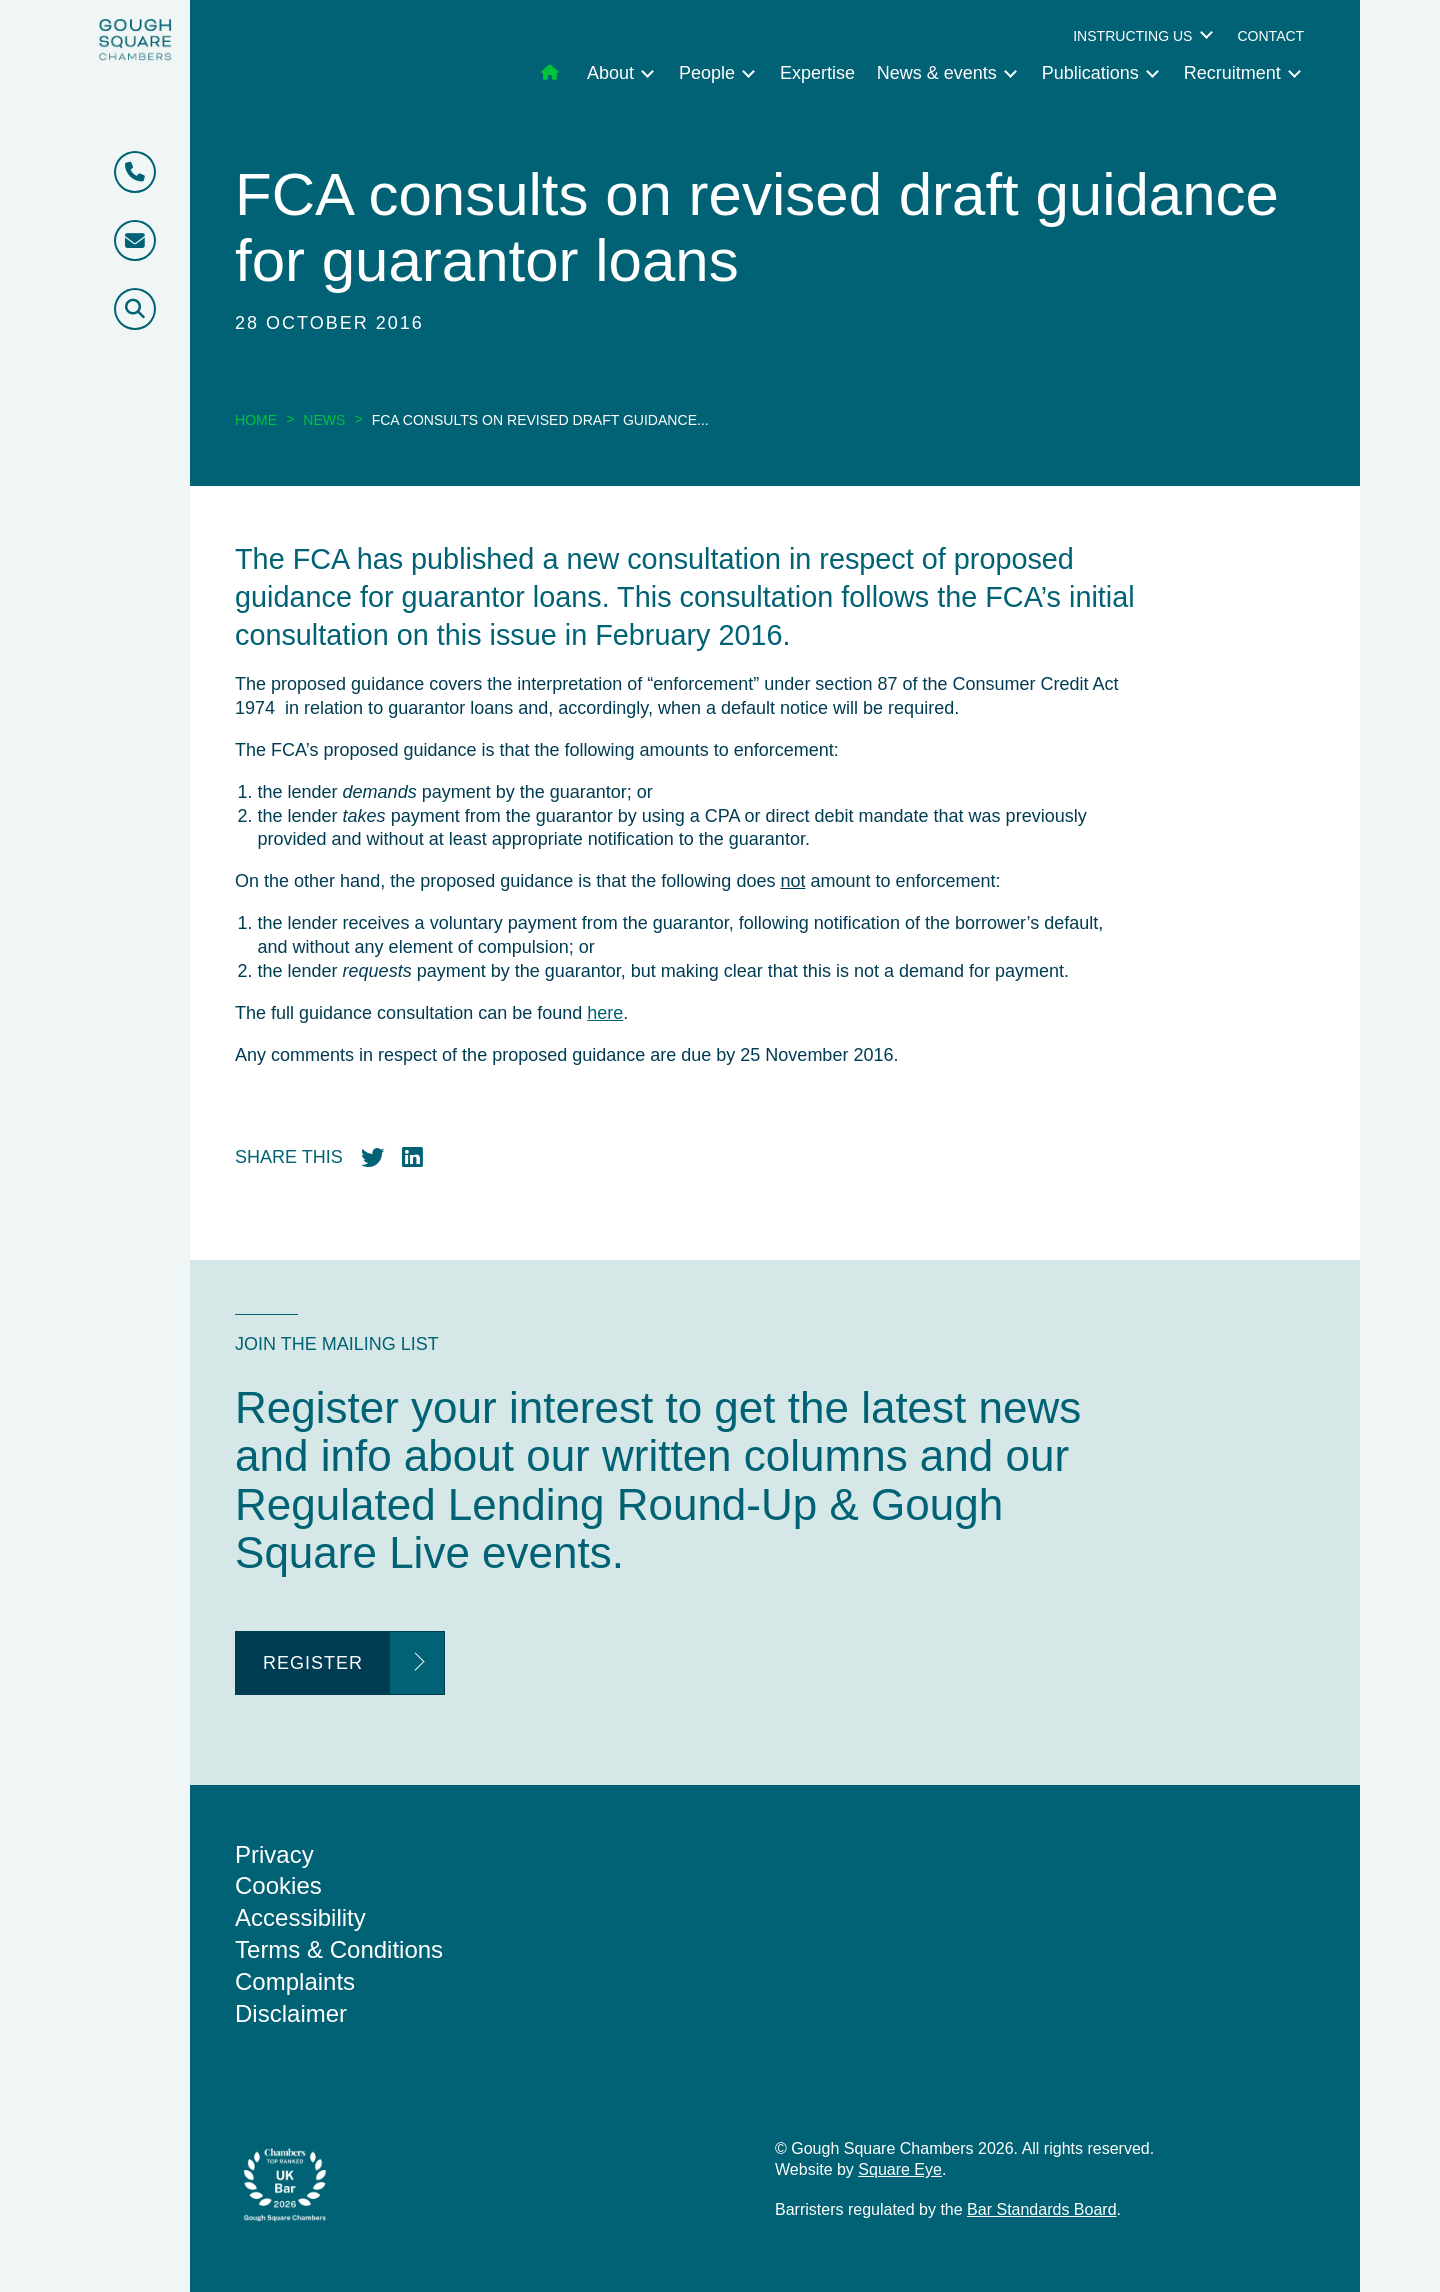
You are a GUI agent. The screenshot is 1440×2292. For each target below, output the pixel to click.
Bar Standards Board (1041, 2209)
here (605, 1013)
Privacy (274, 1854)
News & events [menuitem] (937, 73)
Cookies (278, 1885)
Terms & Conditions (339, 1949)
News (324, 420)
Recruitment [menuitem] (1232, 73)
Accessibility (300, 1917)
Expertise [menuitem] (817, 73)
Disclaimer (291, 2013)
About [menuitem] (610, 73)
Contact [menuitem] (1270, 36)
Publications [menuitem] (1090, 73)
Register (313, 1663)
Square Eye (900, 2169)
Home (256, 420)
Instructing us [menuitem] (1132, 36)
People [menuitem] (707, 73)
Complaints (295, 1981)
